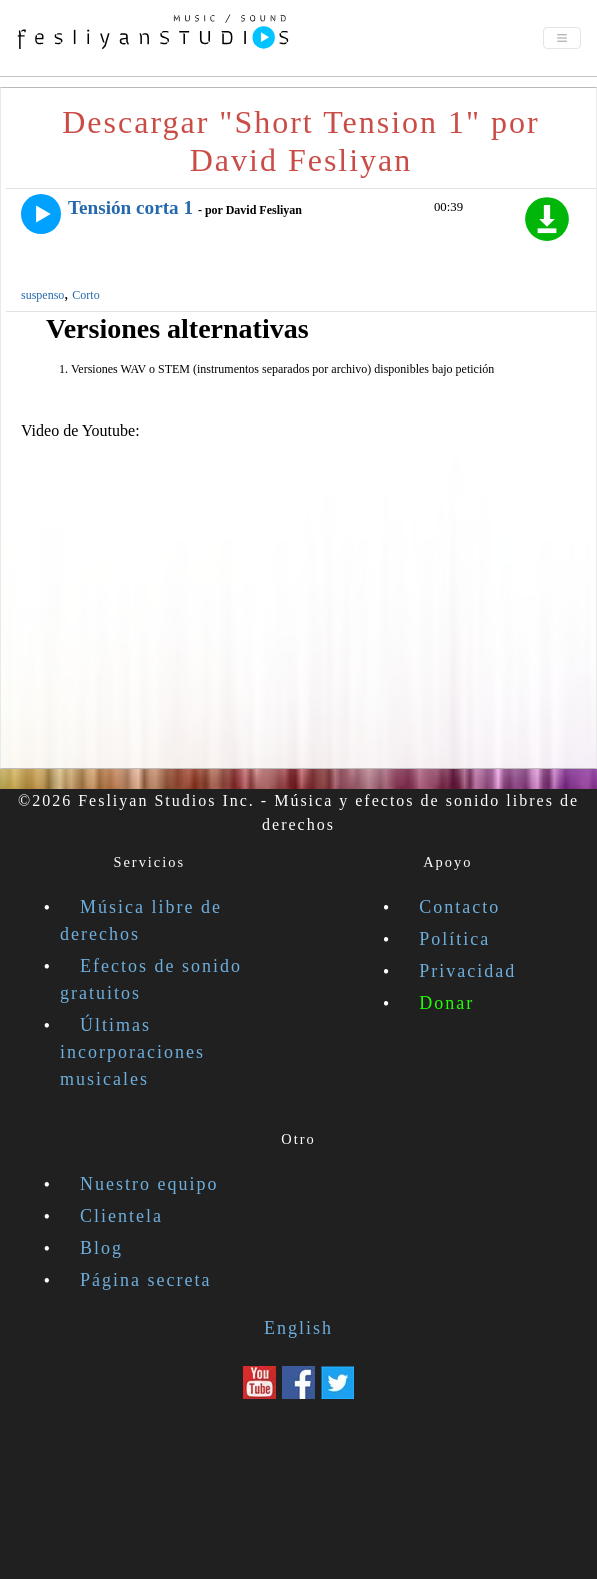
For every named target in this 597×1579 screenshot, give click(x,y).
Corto (85, 295)
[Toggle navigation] (562, 38)
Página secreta (145, 1280)
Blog (101, 1248)
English (298, 1328)
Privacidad (467, 971)
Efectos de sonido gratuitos (151, 979)
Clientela (121, 1216)
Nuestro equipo (149, 1184)
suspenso (42, 295)
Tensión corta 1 (130, 207)
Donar (446, 1003)
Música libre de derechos (141, 920)
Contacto (459, 907)
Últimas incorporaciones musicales (132, 1052)
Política (454, 939)
